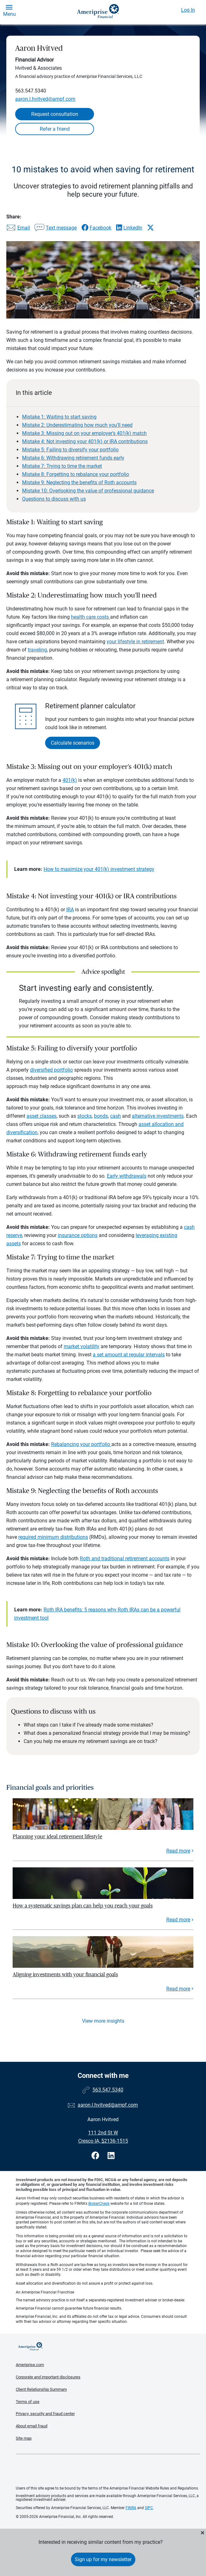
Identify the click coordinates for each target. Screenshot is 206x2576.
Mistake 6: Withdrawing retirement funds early (73, 458)
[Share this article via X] (150, 227)
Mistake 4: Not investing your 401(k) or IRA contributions (85, 441)
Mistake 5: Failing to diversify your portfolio (70, 450)
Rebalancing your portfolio (81, 1444)
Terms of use (27, 2401)
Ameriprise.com (30, 2364)
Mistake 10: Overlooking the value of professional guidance (88, 491)
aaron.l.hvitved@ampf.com (45, 99)
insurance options (77, 1235)
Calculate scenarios (72, 743)
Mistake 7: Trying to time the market (62, 466)
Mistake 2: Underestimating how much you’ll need (77, 425)
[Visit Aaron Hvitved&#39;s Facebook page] (96, 2155)
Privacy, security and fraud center (45, 2413)
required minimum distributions (53, 1537)
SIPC (149, 2508)
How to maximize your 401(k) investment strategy (99, 869)
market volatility (81, 1346)
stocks (84, 1116)
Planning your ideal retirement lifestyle (57, 1836)
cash (115, 1116)
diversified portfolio (51, 1070)
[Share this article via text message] (56, 228)
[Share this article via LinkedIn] (129, 227)
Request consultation (54, 114)
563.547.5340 (30, 91)
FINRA (131, 2508)
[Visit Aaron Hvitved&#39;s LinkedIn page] (111, 2155)
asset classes (41, 1116)
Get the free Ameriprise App (108, 2470)
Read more (178, 1851)
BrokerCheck (98, 2203)
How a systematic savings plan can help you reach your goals (83, 1905)
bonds (101, 1116)
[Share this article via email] (18, 228)
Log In (188, 10)
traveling (37, 650)
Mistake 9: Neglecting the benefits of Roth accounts (79, 482)
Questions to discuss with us (54, 499)
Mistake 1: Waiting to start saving (59, 417)
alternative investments (158, 1116)
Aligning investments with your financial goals (65, 1974)
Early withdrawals (126, 1176)
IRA (70, 910)
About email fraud (31, 2426)
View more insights (103, 2021)
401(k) (69, 780)
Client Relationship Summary (41, 2389)
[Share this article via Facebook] (96, 227)
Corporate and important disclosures (48, 2377)
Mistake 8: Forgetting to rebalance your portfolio (75, 474)
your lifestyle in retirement (135, 642)
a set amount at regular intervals (129, 1355)
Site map (24, 2438)
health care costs (90, 617)
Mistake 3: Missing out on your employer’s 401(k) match (84, 433)
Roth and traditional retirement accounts (124, 1559)
